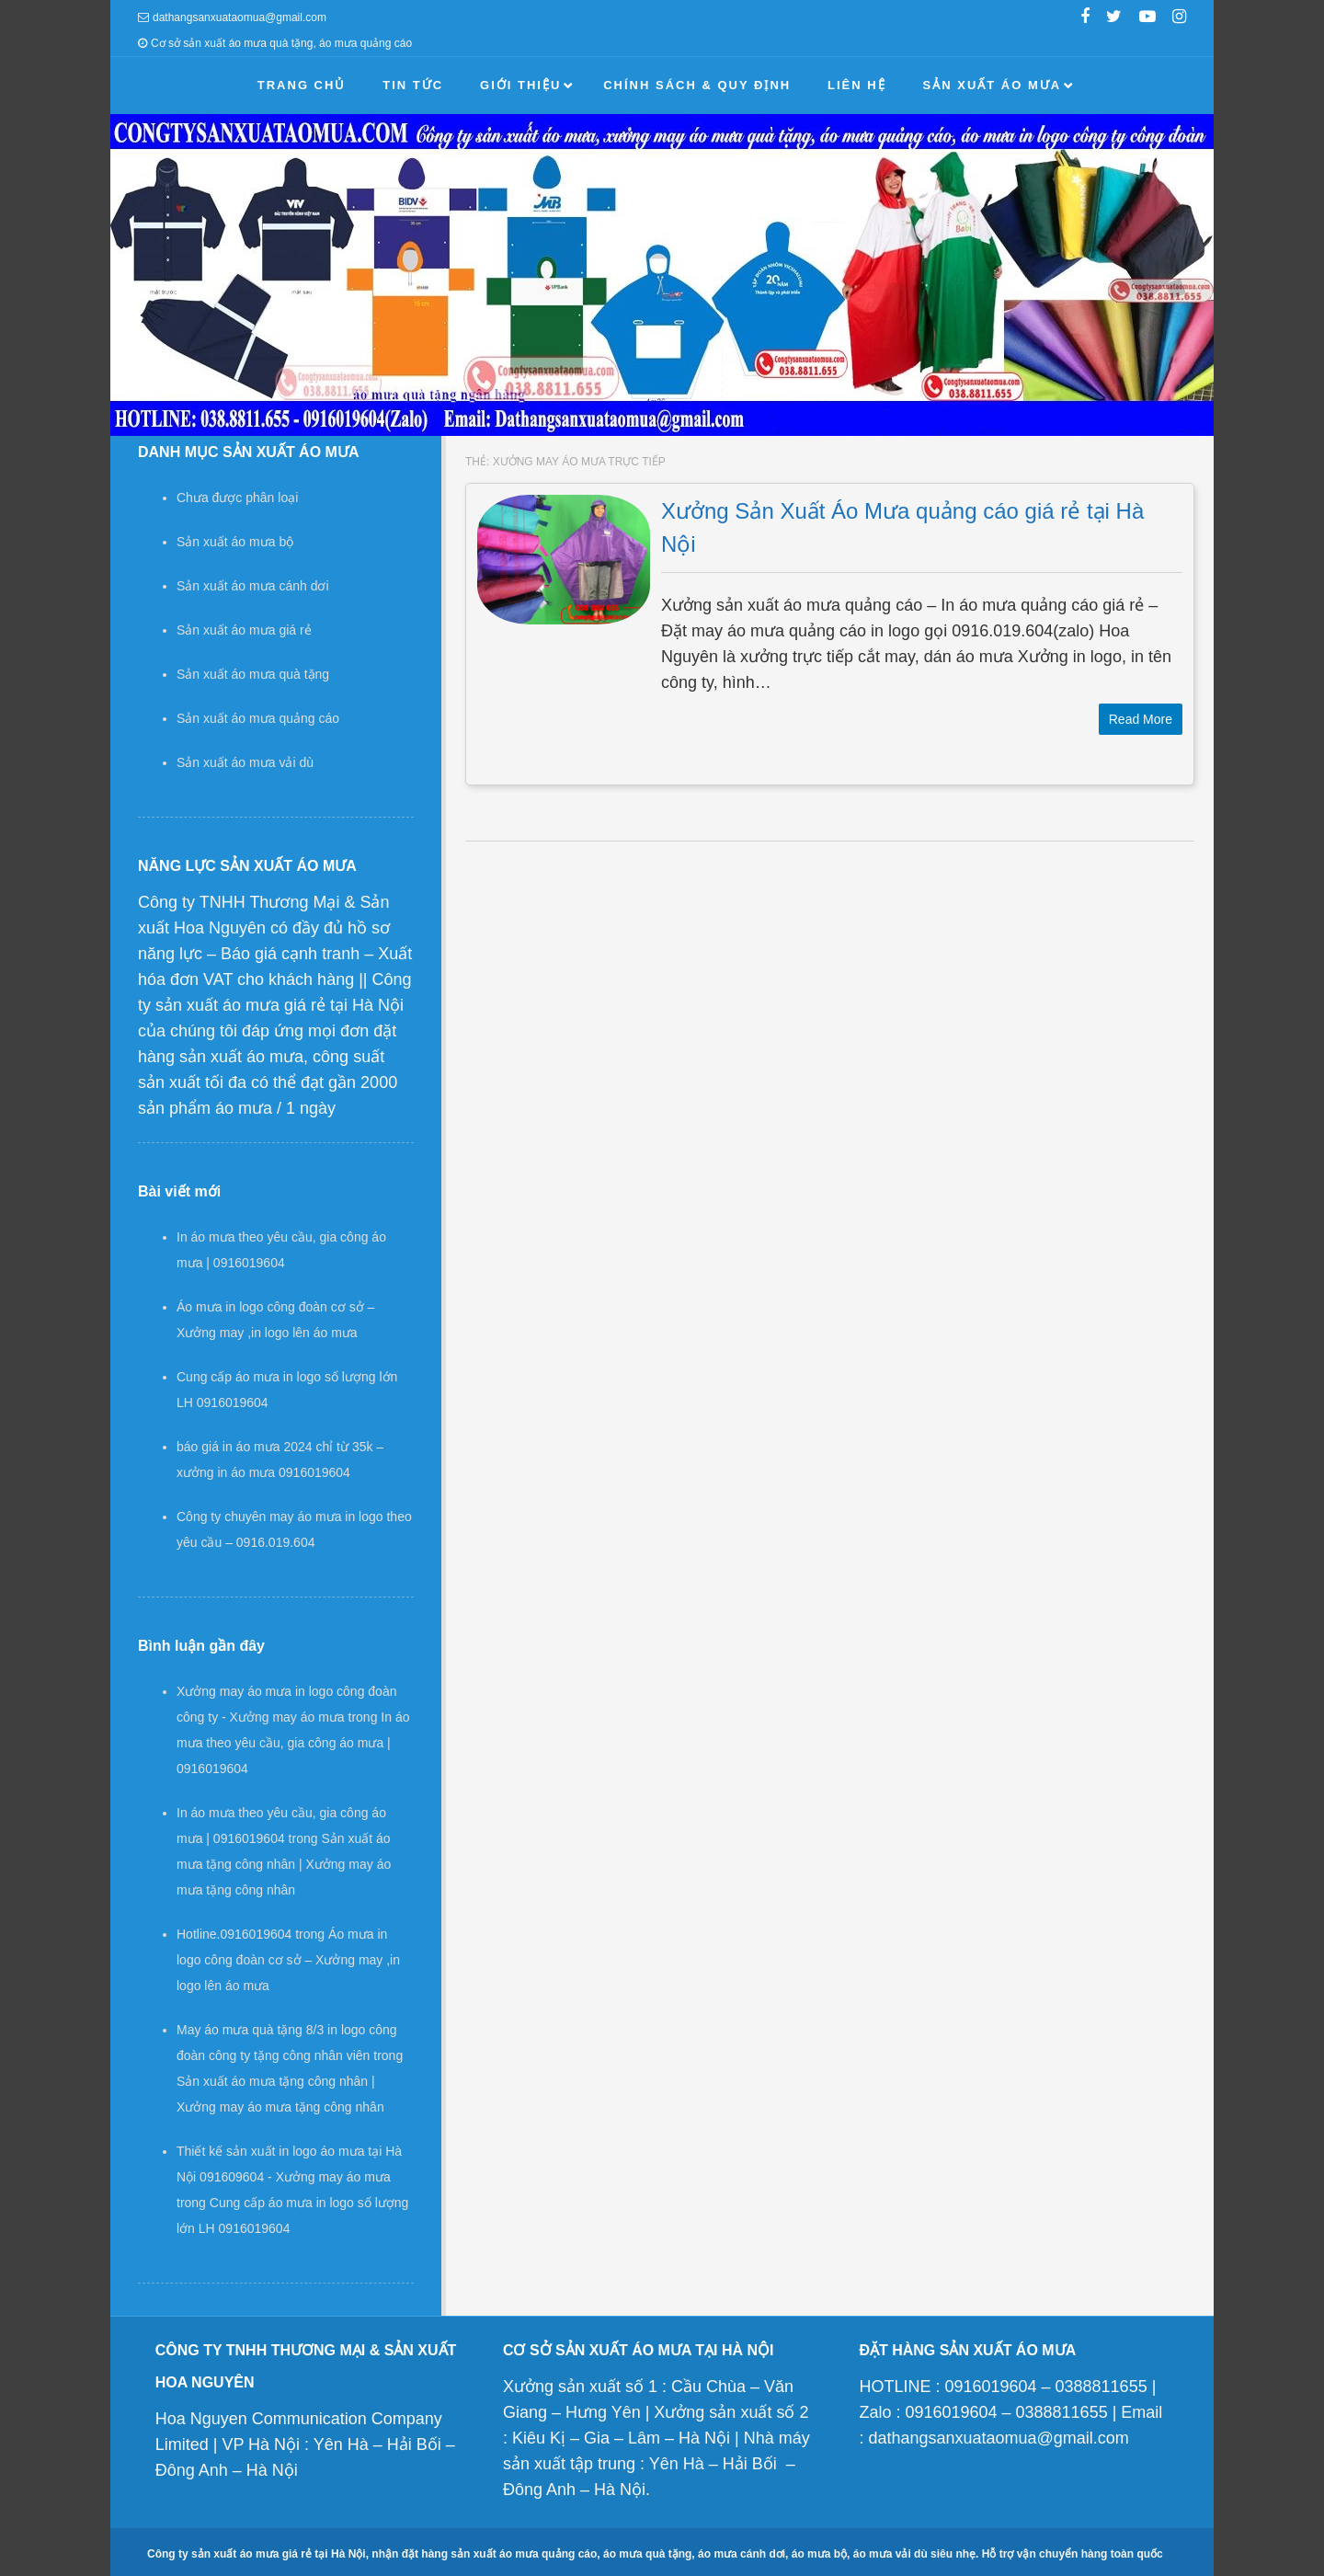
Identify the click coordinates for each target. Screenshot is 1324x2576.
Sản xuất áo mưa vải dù (245, 762)
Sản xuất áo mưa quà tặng (253, 674)
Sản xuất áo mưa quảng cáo (258, 718)
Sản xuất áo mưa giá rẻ (244, 630)
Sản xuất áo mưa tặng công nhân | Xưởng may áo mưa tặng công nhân (284, 1864)
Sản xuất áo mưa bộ (235, 541)
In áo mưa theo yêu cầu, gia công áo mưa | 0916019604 (293, 1743)
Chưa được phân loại (237, 497)
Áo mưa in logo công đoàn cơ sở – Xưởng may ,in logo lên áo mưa (288, 1960)
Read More (1140, 719)
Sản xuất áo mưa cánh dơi (253, 585)
